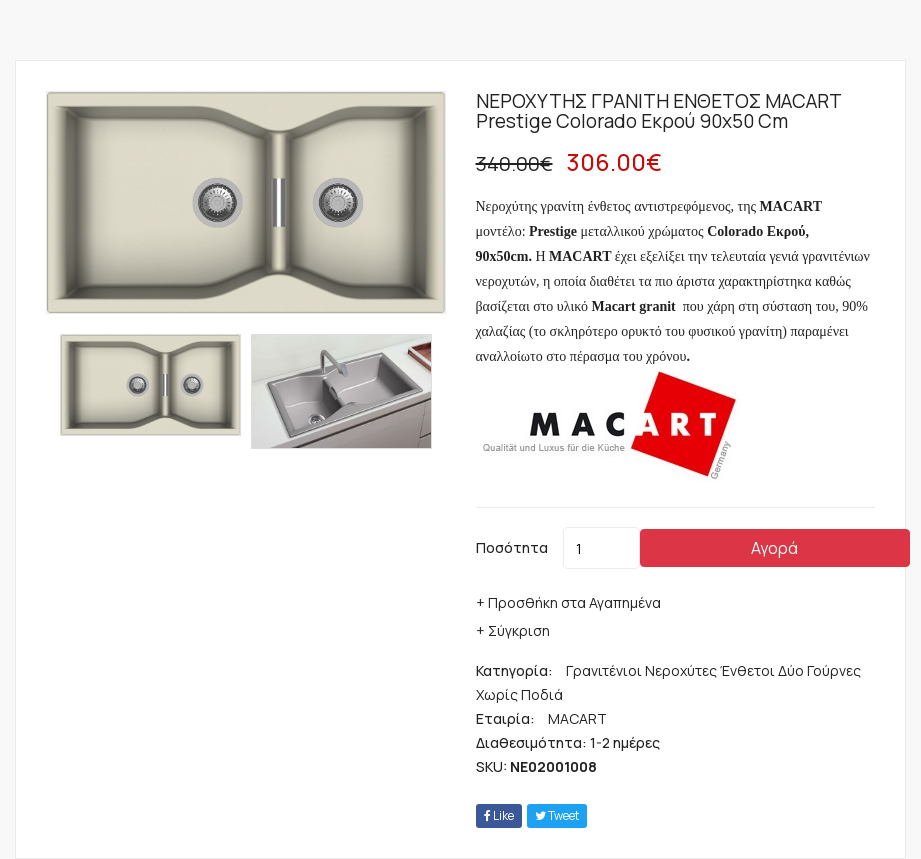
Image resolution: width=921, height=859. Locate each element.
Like (499, 815)
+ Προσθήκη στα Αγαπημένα (568, 602)
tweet (557, 815)
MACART (577, 718)
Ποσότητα (512, 547)
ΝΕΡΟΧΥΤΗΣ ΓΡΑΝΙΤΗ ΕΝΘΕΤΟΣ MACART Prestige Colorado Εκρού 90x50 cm (658, 111)
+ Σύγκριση (513, 630)
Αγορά (774, 548)
